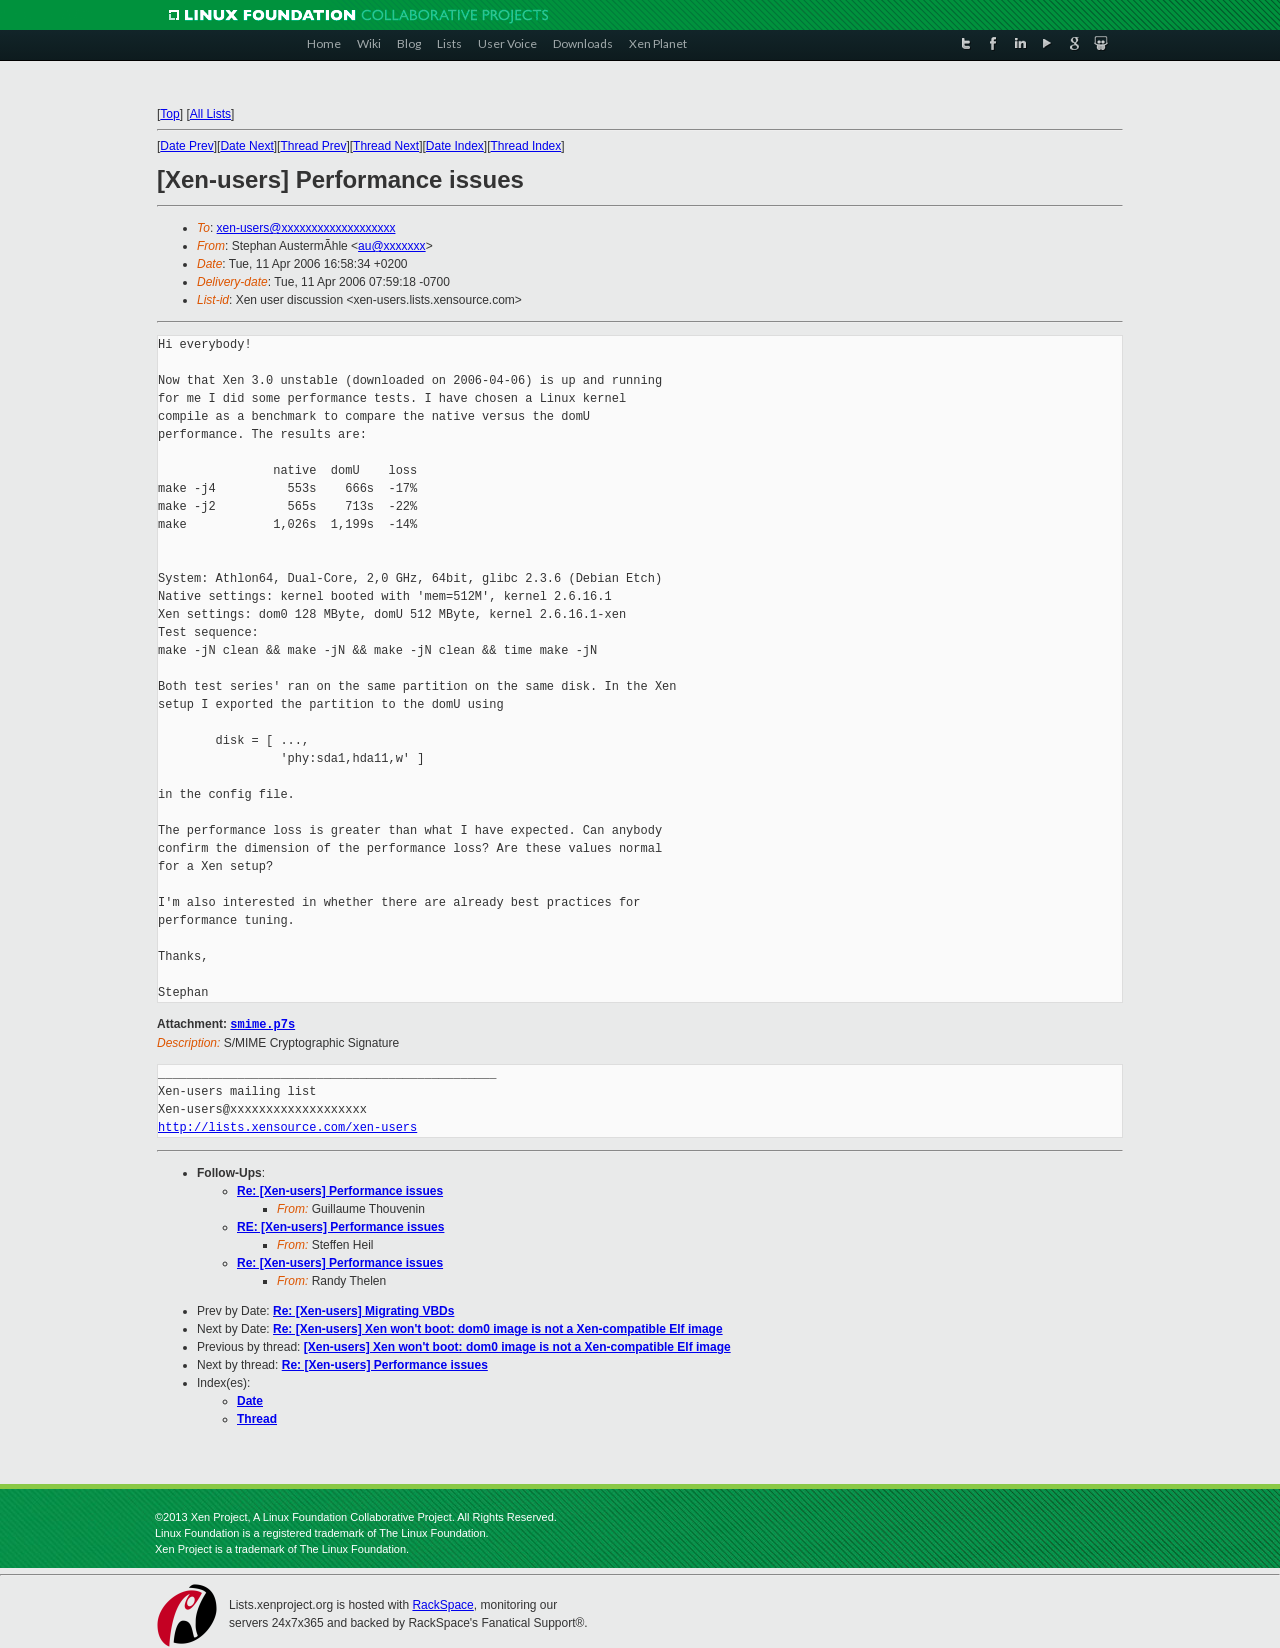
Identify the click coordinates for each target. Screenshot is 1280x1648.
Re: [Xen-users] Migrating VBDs (363, 1310)
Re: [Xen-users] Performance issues (340, 1190)
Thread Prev (313, 146)
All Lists (210, 114)
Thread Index (526, 146)
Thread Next (386, 146)
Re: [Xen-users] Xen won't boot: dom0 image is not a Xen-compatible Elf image (498, 1328)
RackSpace (442, 1604)
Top (169, 114)
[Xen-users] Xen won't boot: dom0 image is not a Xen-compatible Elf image (517, 1346)
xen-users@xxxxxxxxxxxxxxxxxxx (306, 228)
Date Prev (186, 146)
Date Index (455, 146)
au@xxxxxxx (392, 246)
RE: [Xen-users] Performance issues (340, 1226)
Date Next (246, 146)
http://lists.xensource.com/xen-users (287, 1126)
